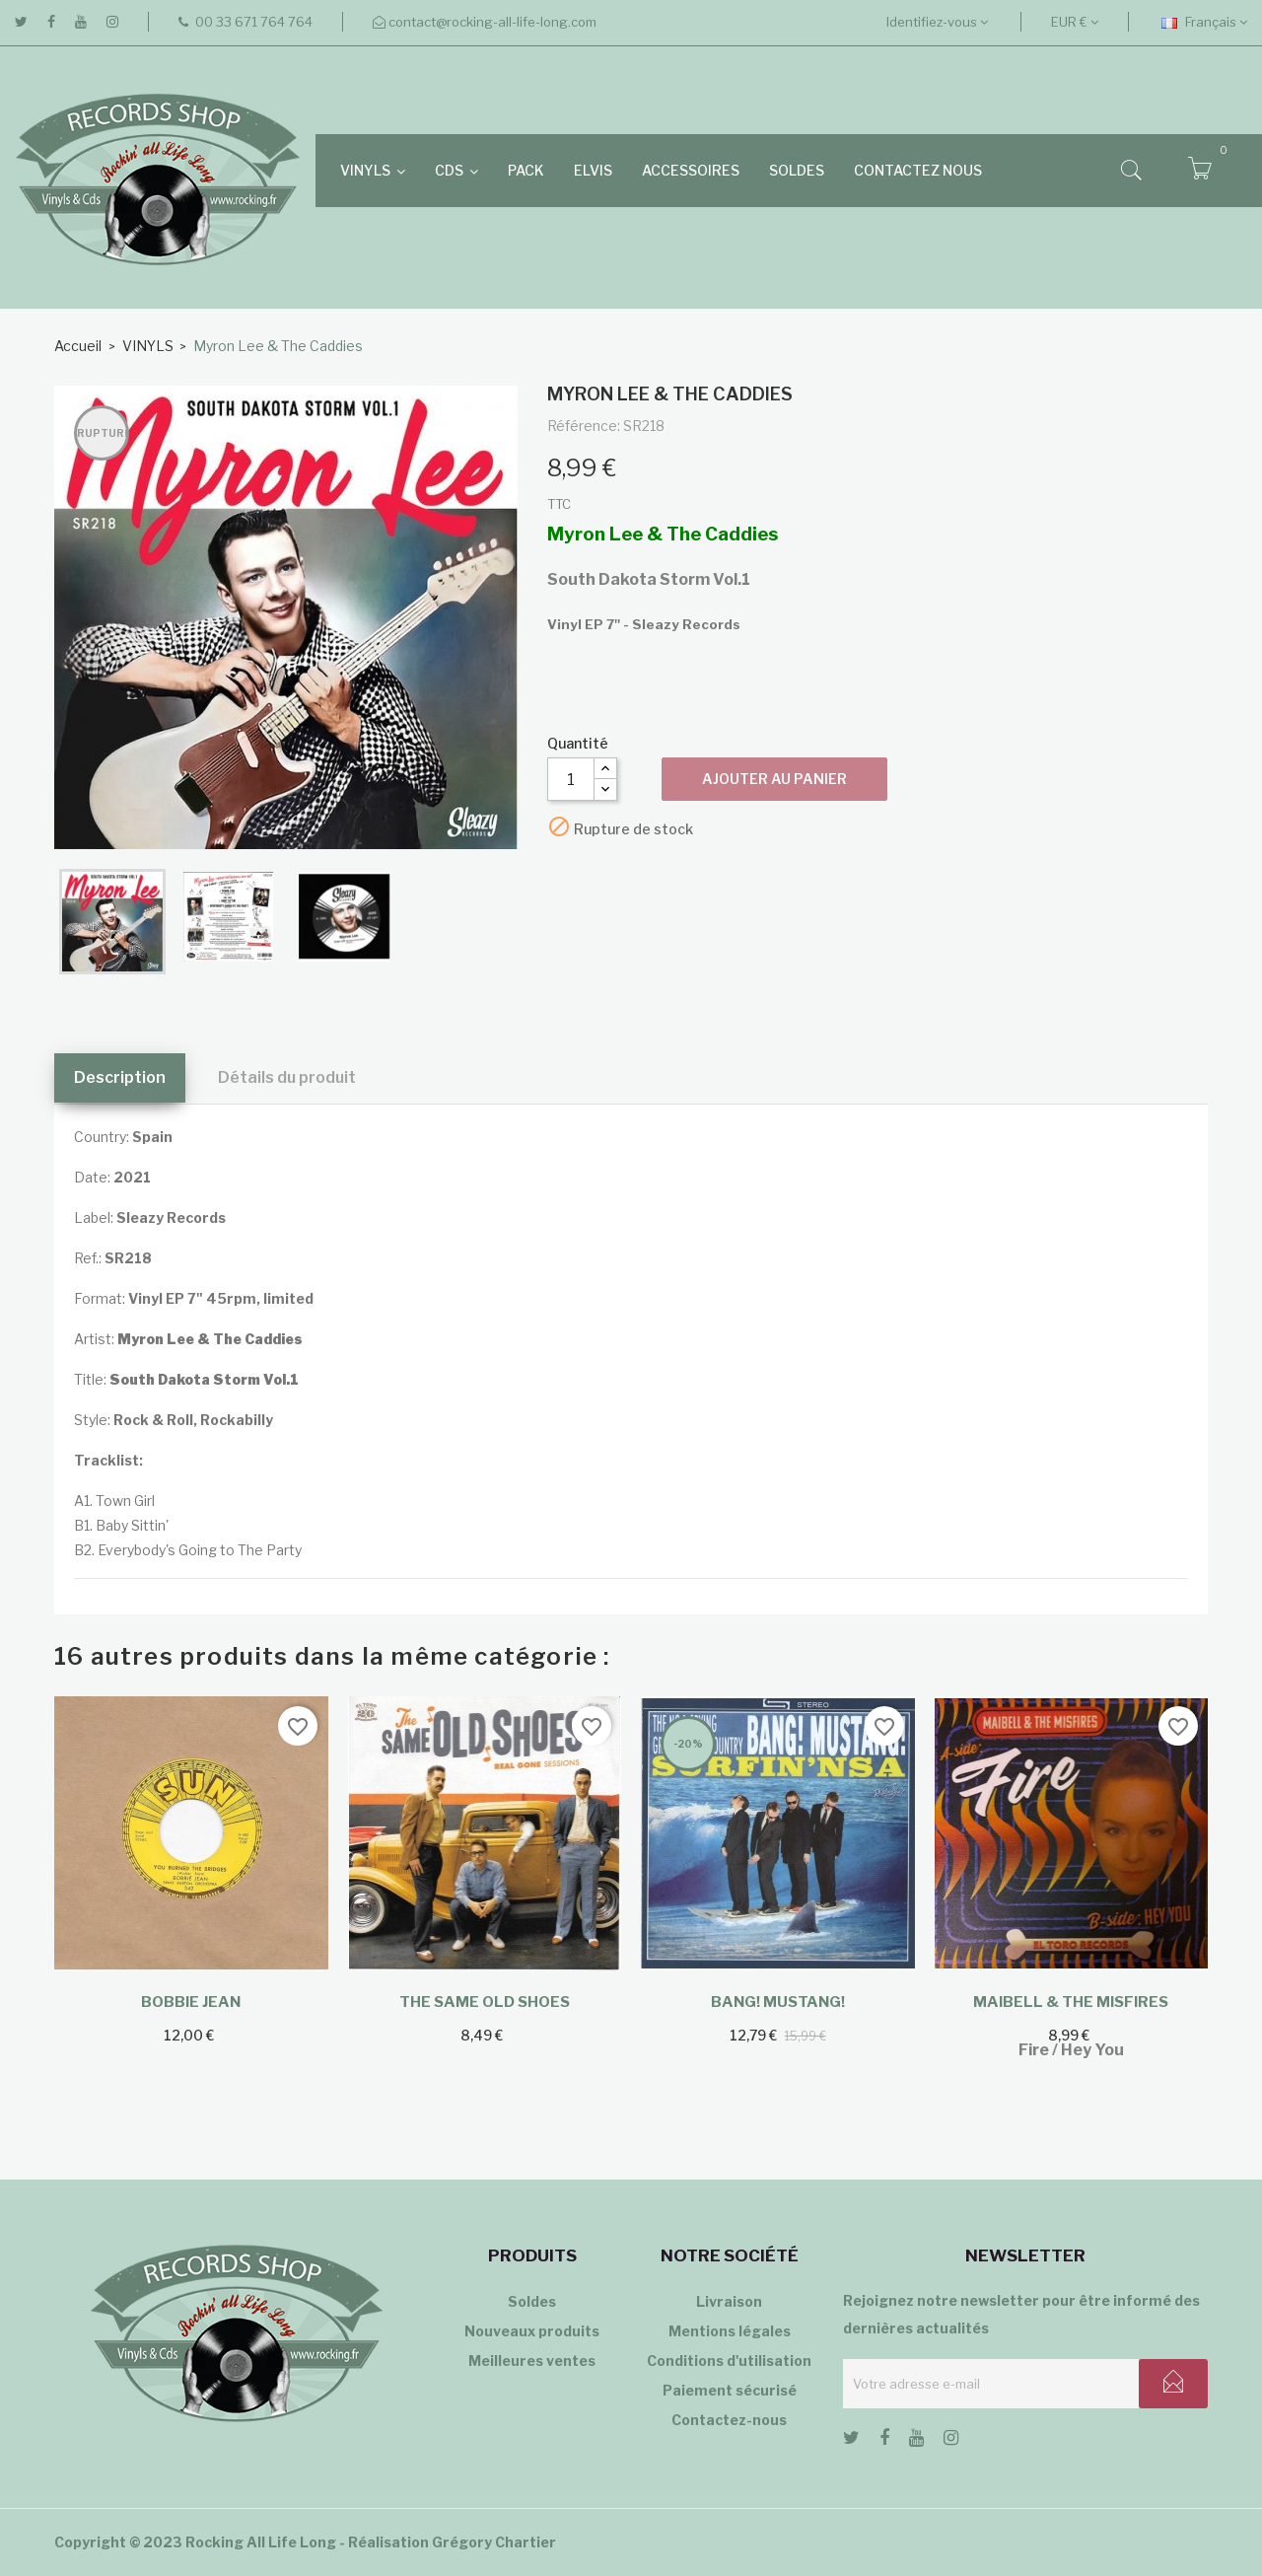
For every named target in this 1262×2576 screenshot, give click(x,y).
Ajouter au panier (774, 778)
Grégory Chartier (494, 2542)
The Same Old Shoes (484, 2002)
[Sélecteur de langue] (1204, 22)
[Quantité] (571, 779)
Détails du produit (287, 1077)
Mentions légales (729, 2331)
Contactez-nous (729, 2419)
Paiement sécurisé (730, 2390)
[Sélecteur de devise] (1074, 22)
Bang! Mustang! (778, 2002)
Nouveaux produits (531, 2331)
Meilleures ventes (532, 2360)
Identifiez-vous (937, 22)
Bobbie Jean (191, 2002)
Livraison (729, 2301)
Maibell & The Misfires (1070, 2002)
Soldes (532, 2301)
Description (120, 1077)
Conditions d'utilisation (729, 2360)
